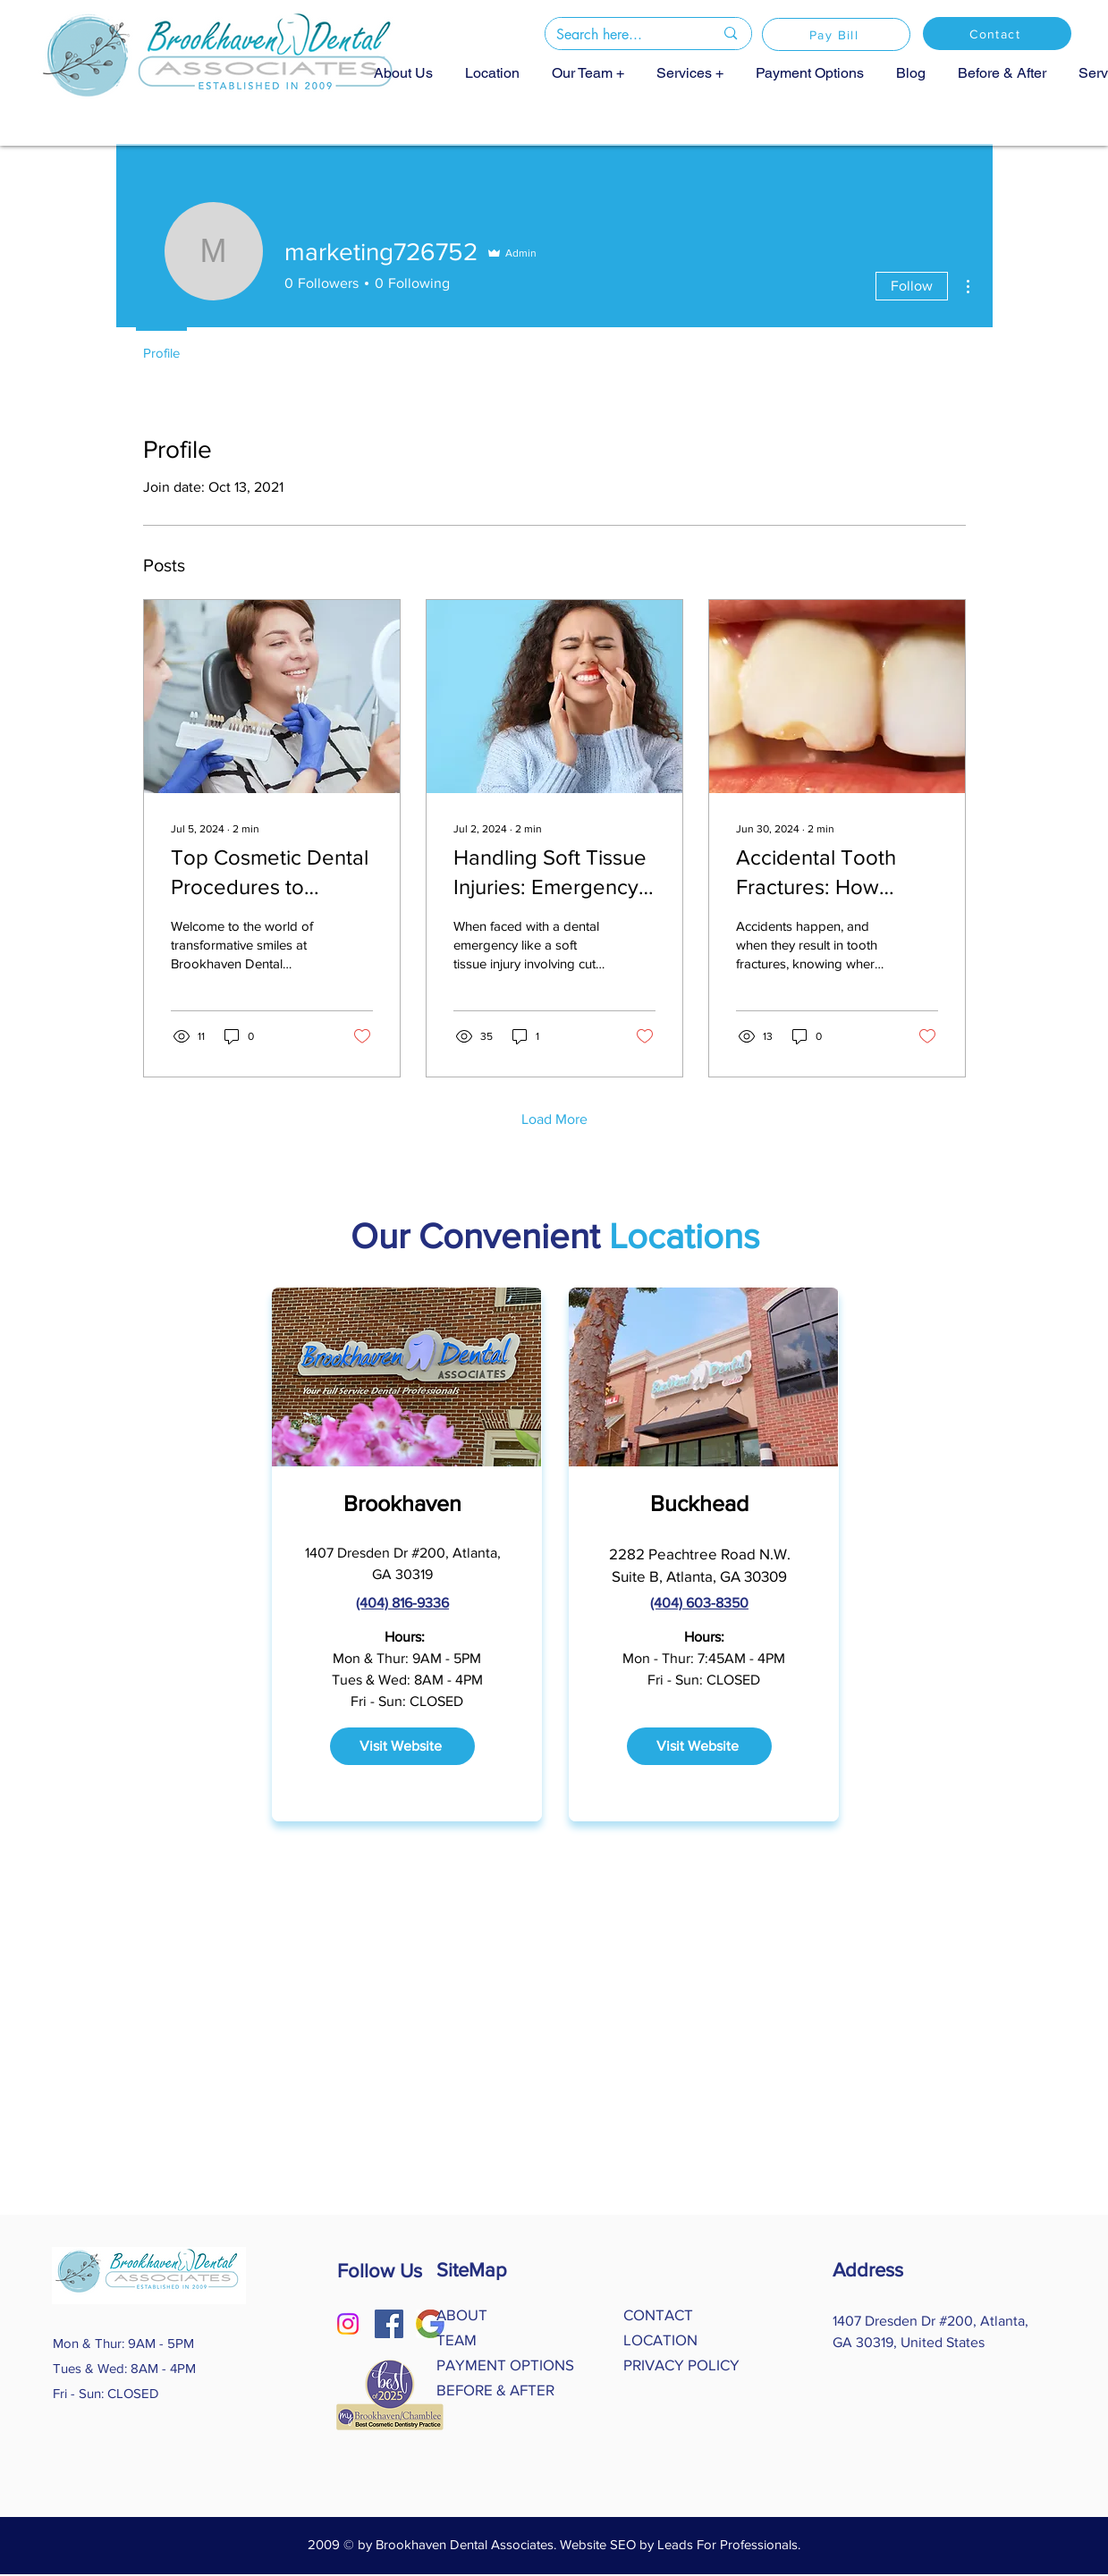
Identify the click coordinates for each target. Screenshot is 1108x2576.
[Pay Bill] (836, 34)
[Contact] (997, 33)
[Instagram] (348, 2324)
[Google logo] (430, 2324)
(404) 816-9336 (402, 1602)
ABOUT (461, 2314)
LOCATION (660, 2339)
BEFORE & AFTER (495, 2389)
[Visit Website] (402, 1746)
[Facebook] (389, 2324)
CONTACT (658, 2314)
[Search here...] (622, 35)
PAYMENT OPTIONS (505, 2364)
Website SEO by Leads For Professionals (679, 2544)
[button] (588, 72)
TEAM (456, 2339)
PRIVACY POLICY (681, 2364)
